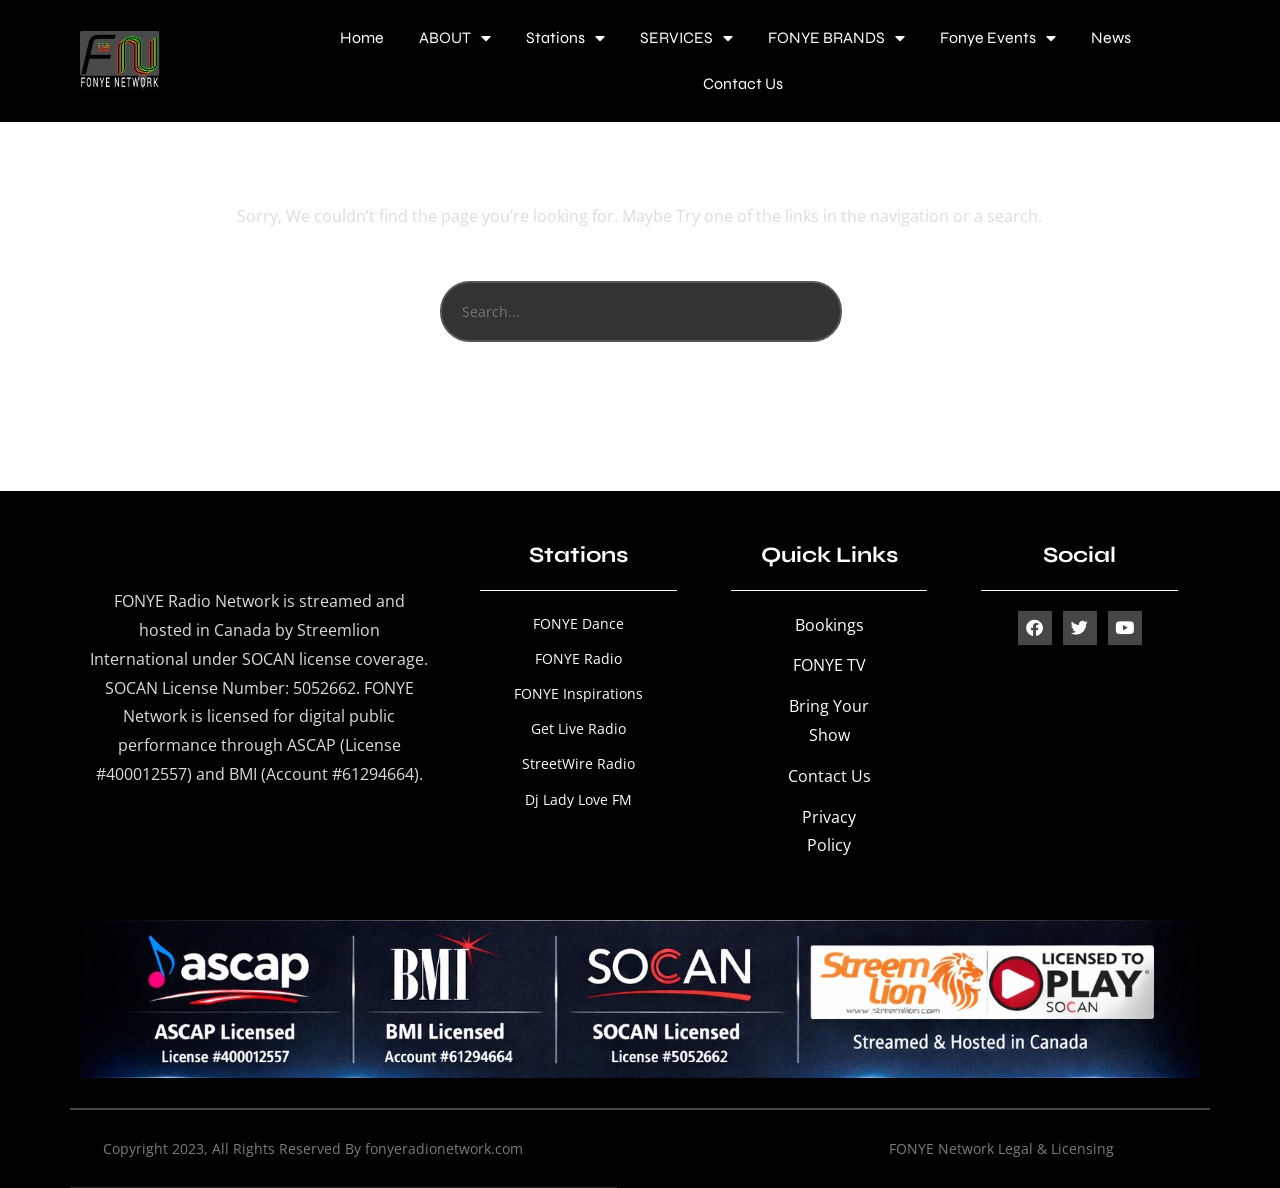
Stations (565, 38)
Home (362, 37)
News (1111, 37)
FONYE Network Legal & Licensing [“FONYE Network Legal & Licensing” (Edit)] (1001, 1148)
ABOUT (455, 38)
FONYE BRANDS (836, 38)
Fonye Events (998, 38)
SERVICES (686, 38)
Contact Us (743, 83)
